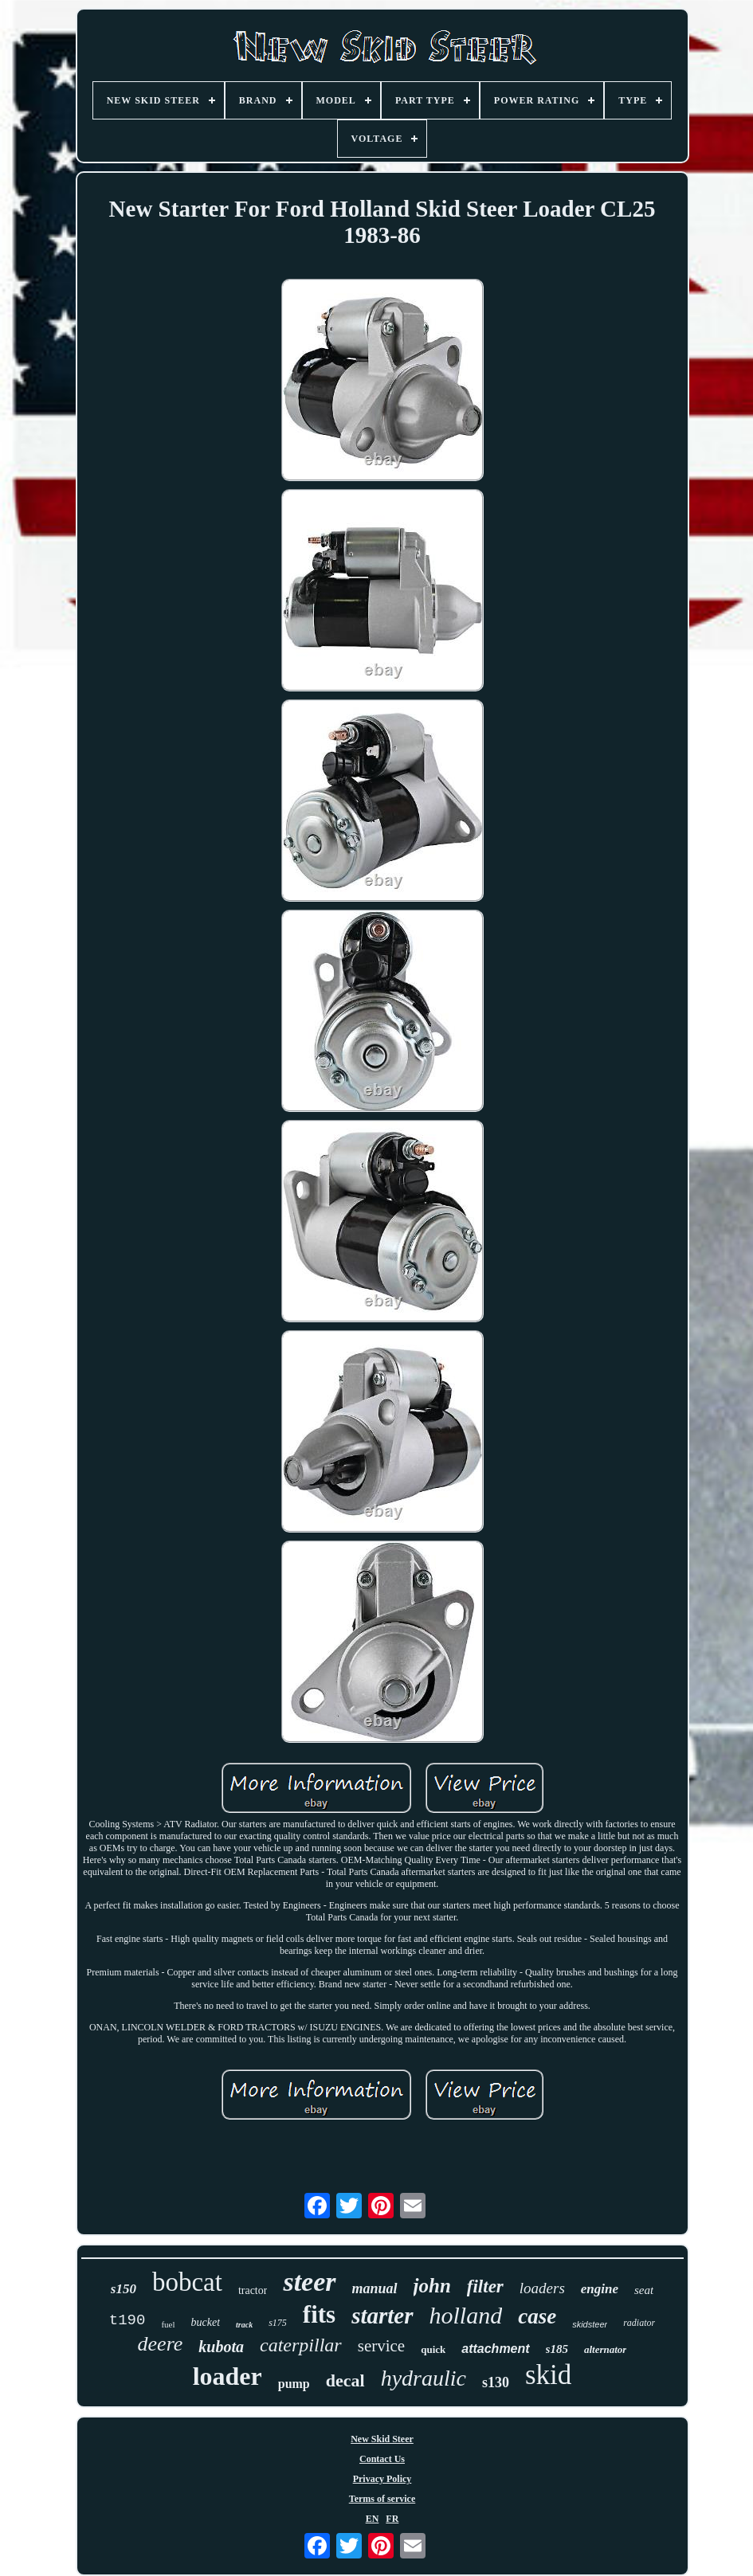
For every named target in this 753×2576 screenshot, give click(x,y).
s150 (123, 2288)
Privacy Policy (382, 2478)
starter (382, 2315)
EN (372, 2518)
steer (309, 2281)
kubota (221, 2346)
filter (485, 2286)
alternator (605, 2349)
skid (548, 2374)
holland (466, 2315)
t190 (127, 2320)
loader (227, 2376)
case (537, 2316)
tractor (253, 2290)
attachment (495, 2348)
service (381, 2345)
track (244, 2324)
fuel (168, 2324)
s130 (495, 2382)
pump (294, 2383)
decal (345, 2380)
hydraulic (423, 2378)
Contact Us (382, 2458)
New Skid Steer (382, 2439)
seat (643, 2290)
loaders (542, 2288)
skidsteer (589, 2324)
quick (433, 2349)
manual (375, 2288)
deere (160, 2343)
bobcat (187, 2282)
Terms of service (382, 2498)
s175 (278, 2322)
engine (599, 2288)
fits (319, 2314)
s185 (557, 2349)
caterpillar (301, 2345)
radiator (639, 2322)
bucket (206, 2322)
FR (392, 2518)
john (432, 2285)
